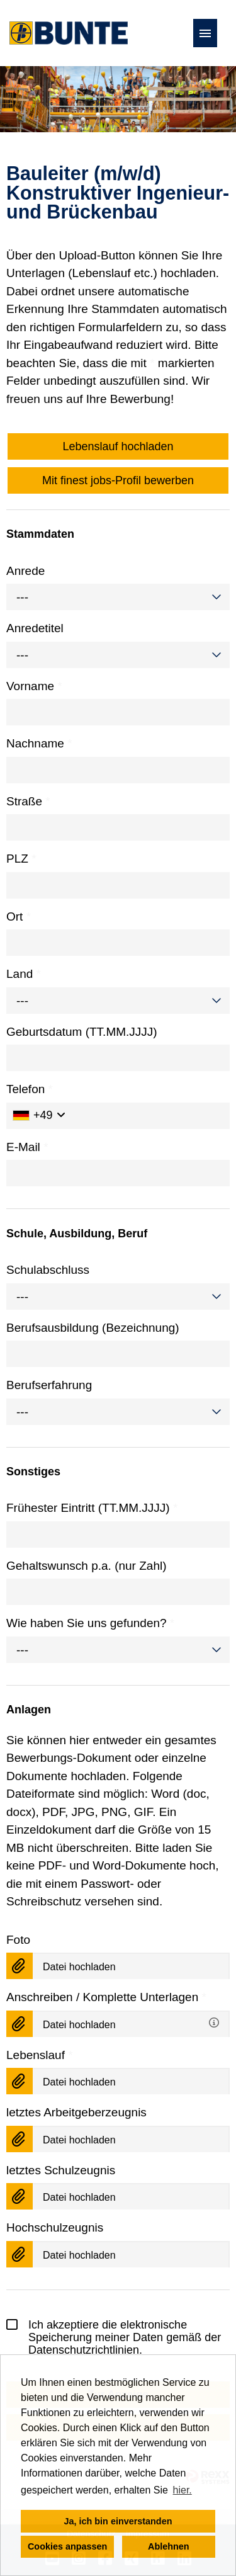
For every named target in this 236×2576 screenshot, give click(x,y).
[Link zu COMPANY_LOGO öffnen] (68, 33)
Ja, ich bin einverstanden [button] (118, 2521)
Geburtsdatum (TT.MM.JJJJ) (81, 1031)
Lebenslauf (39, 2055)
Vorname (34, 686)
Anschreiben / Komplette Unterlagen (106, 1997)
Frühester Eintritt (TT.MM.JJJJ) (91, 1507)
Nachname (39, 743)
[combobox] (118, 597)
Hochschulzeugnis (54, 2227)
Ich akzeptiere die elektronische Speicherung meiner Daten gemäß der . (113, 2337)
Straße (28, 801)
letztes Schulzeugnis (60, 2170)
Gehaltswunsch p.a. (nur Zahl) (86, 1565)
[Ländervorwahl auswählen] (39, 1116)
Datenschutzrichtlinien (83, 2350)
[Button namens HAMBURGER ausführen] (205, 33)
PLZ (21, 858)
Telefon (29, 1089)
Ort (18, 916)
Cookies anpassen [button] (67, 2546)
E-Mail (27, 1147)
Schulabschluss (47, 1269)
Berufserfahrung (49, 1385)
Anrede (25, 570)
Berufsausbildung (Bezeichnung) (92, 1327)
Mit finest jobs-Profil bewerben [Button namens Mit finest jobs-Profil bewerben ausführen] (118, 480)
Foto (18, 1939)
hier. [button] (182, 2490)
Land (23, 973)
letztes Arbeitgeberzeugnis (76, 2112)
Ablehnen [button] (168, 2546)
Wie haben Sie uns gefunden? (90, 1623)
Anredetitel (35, 628)
